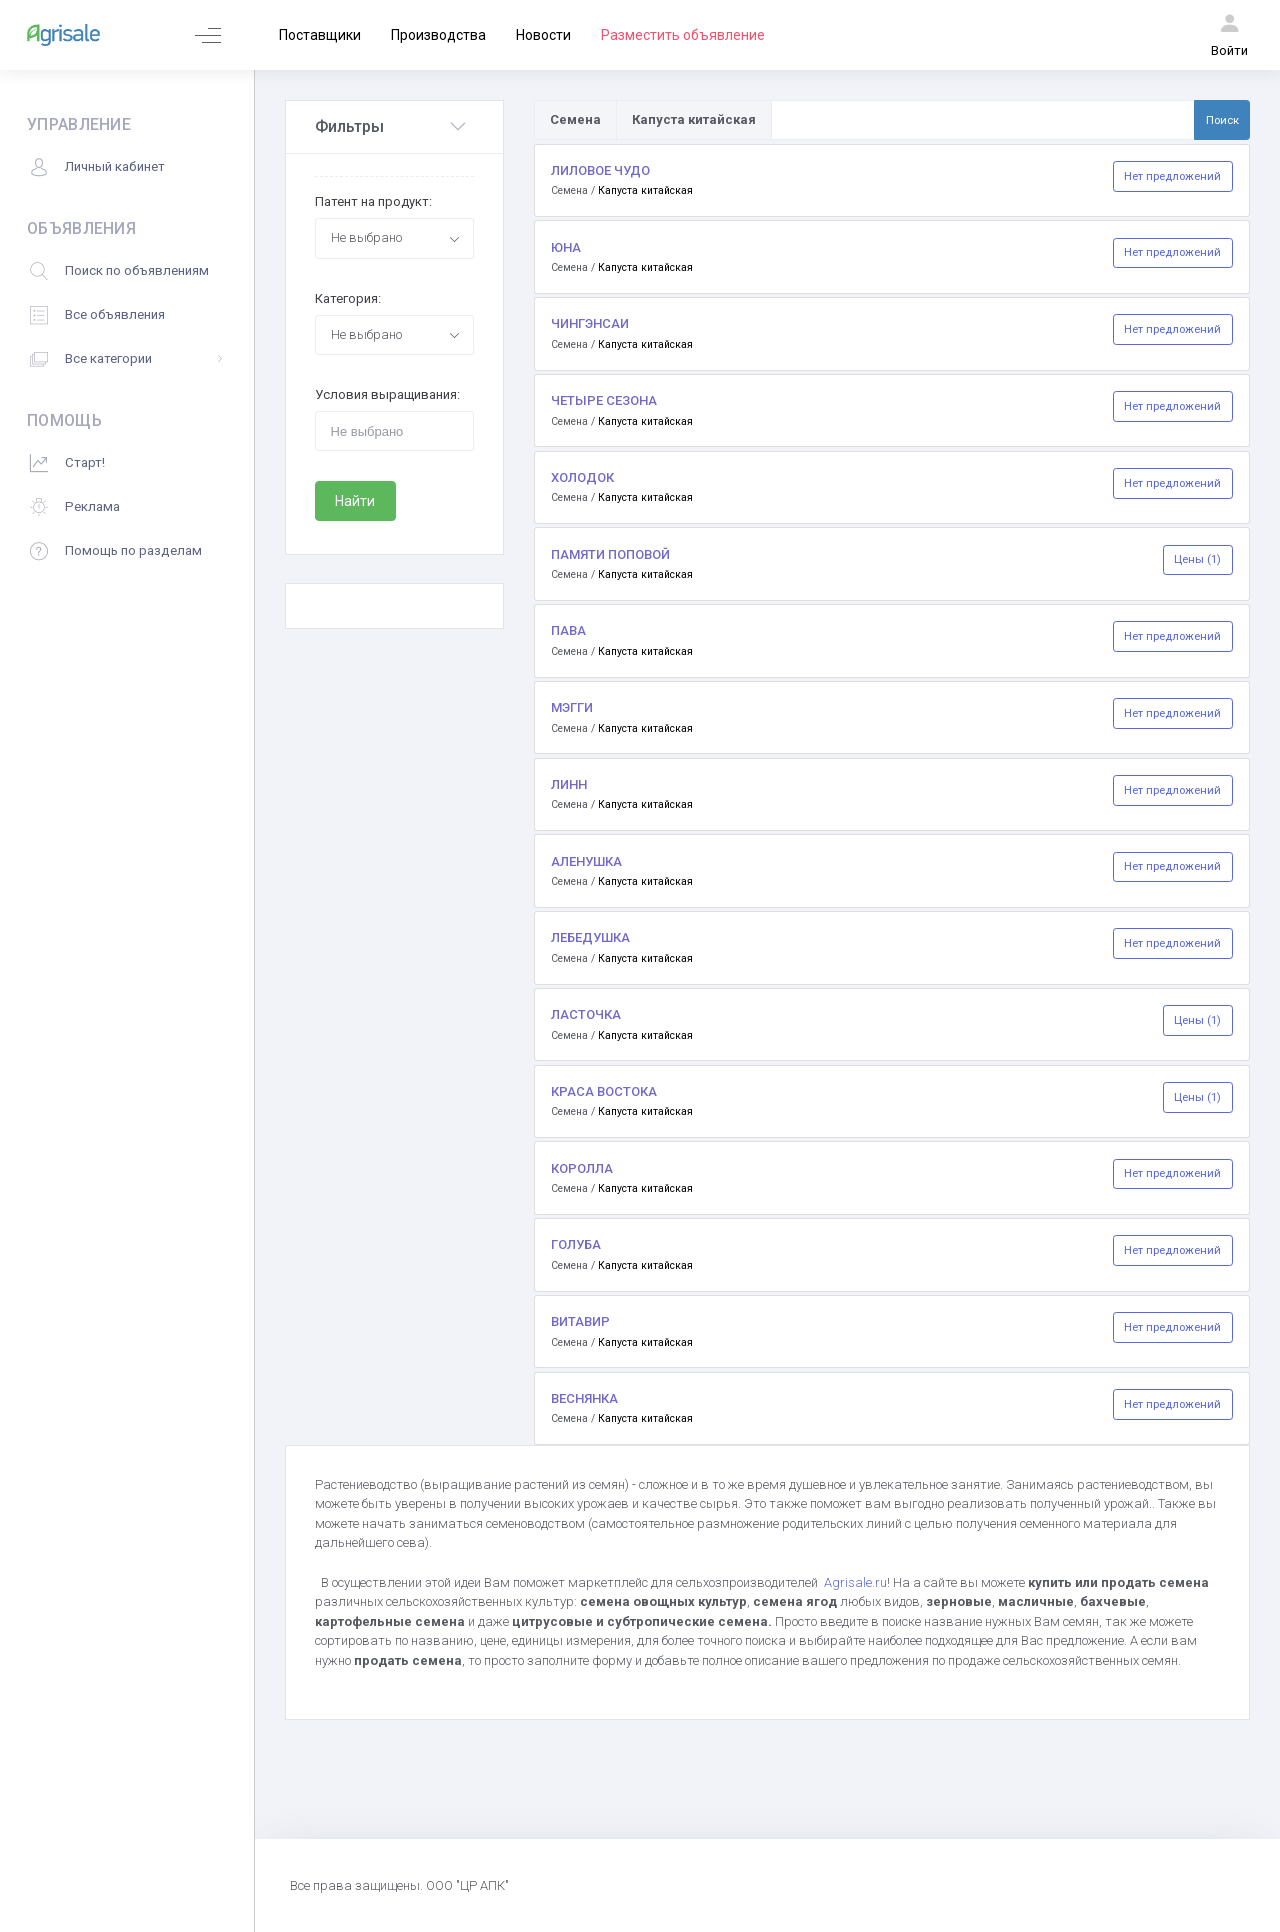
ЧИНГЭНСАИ (590, 323)
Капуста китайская (645, 190)
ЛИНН (569, 784)
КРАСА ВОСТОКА (604, 1091)
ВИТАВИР (580, 1321)
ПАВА (568, 630)
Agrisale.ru (855, 1582)
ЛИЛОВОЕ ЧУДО (600, 170)
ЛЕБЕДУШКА (590, 937)
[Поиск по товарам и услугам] (983, 120)
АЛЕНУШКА (586, 861)
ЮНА (566, 247)
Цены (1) (1197, 559)
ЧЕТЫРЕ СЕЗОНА (604, 400)
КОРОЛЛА (582, 1168)
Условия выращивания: (387, 394)
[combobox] (395, 238)
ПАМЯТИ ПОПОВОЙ (610, 554)
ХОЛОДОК (582, 477)
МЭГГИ (572, 707)
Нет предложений (1172, 176)
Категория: (348, 298)
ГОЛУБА (576, 1244)
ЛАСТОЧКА (586, 1014)
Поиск (1222, 120)
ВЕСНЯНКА (584, 1398)
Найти (355, 501)
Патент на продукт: (373, 201)
